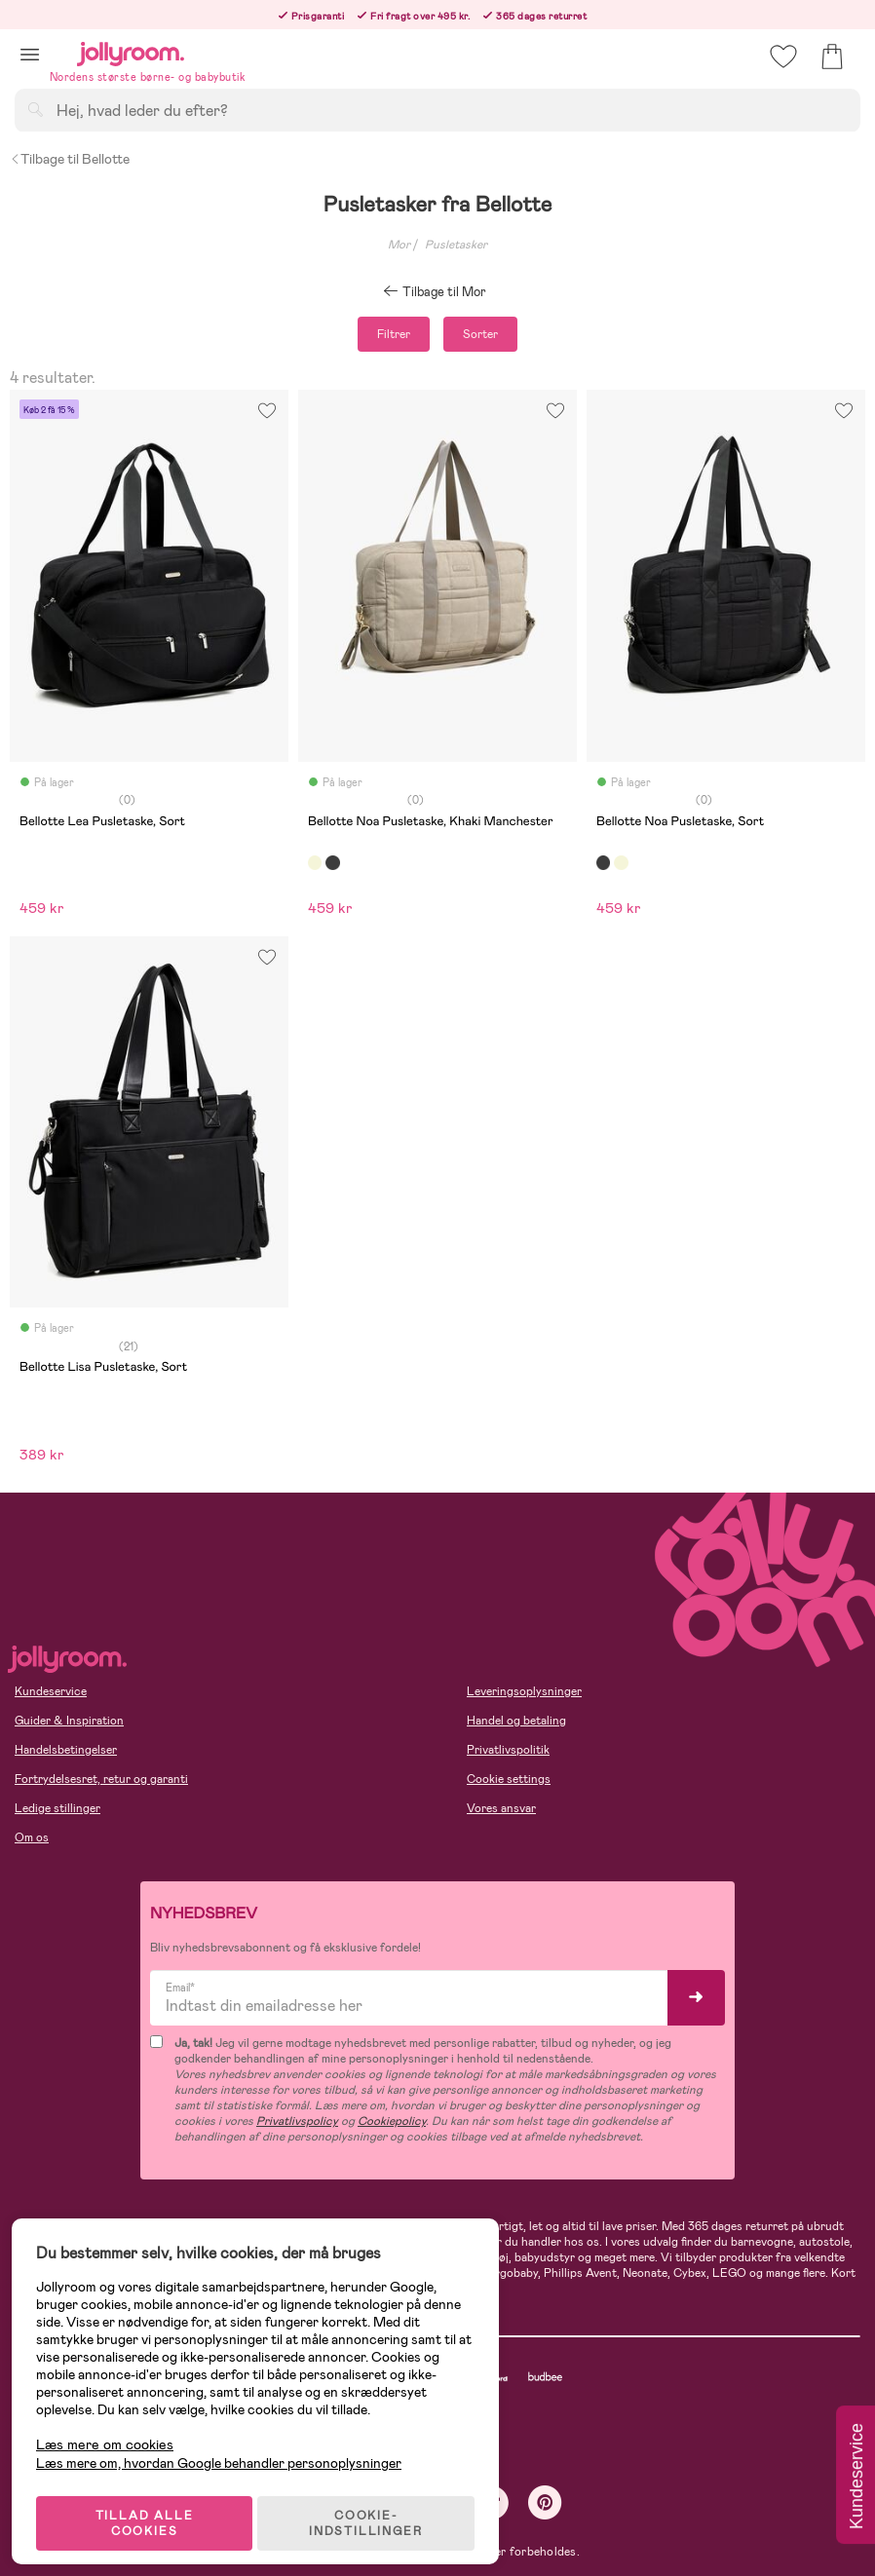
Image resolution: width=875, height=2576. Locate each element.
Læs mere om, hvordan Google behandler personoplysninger (226, 2449)
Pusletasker (456, 244)
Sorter (480, 334)
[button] (30, 54)
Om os (32, 1837)
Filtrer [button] (393, 334)
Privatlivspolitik (508, 1750)
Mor (399, 244)
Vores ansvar (501, 1808)
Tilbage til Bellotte (70, 159)
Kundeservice (51, 1691)
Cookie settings (509, 1779)
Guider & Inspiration (69, 1720)
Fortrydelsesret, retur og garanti (101, 1779)
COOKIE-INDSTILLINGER (375, 2509)
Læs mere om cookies (112, 2431)
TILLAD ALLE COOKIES (151, 2509)
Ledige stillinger (57, 1808)
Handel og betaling (516, 1720)
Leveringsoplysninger (524, 1691)
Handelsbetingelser (66, 1750)
